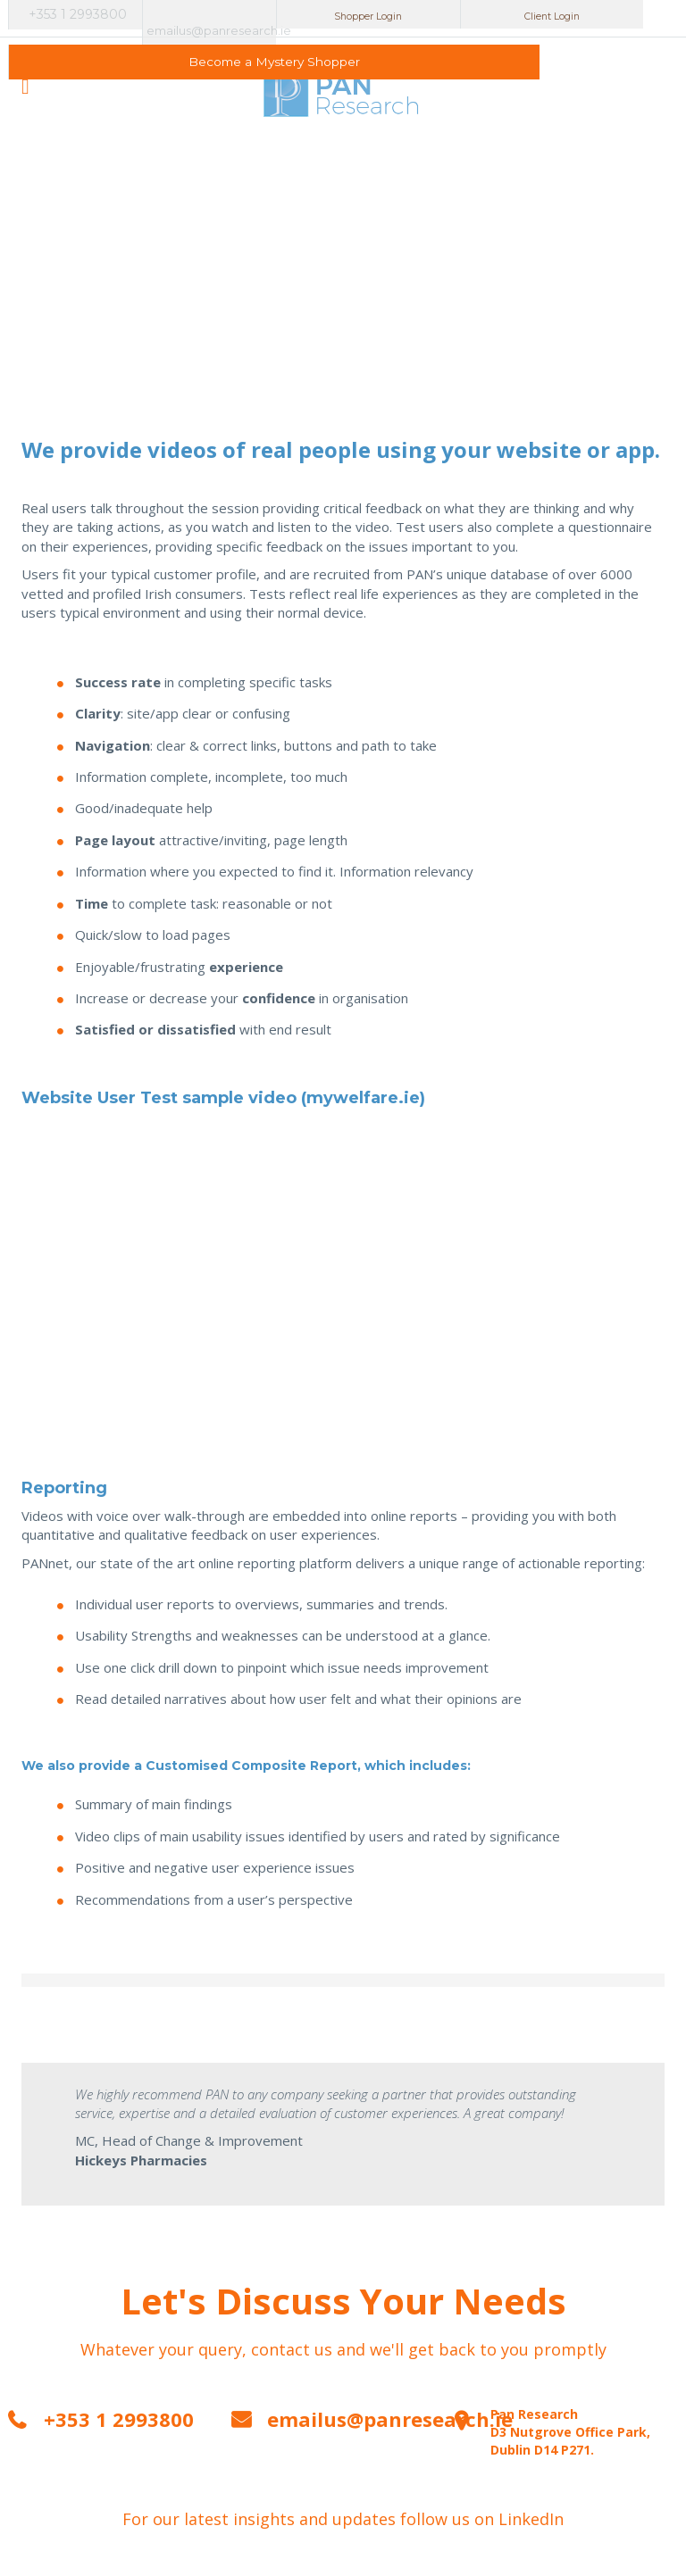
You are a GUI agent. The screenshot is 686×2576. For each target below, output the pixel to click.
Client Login (478, 15)
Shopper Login (343, 15)
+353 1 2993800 (78, 18)
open (25, 59)
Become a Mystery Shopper (611, 15)
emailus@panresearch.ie (212, 15)
